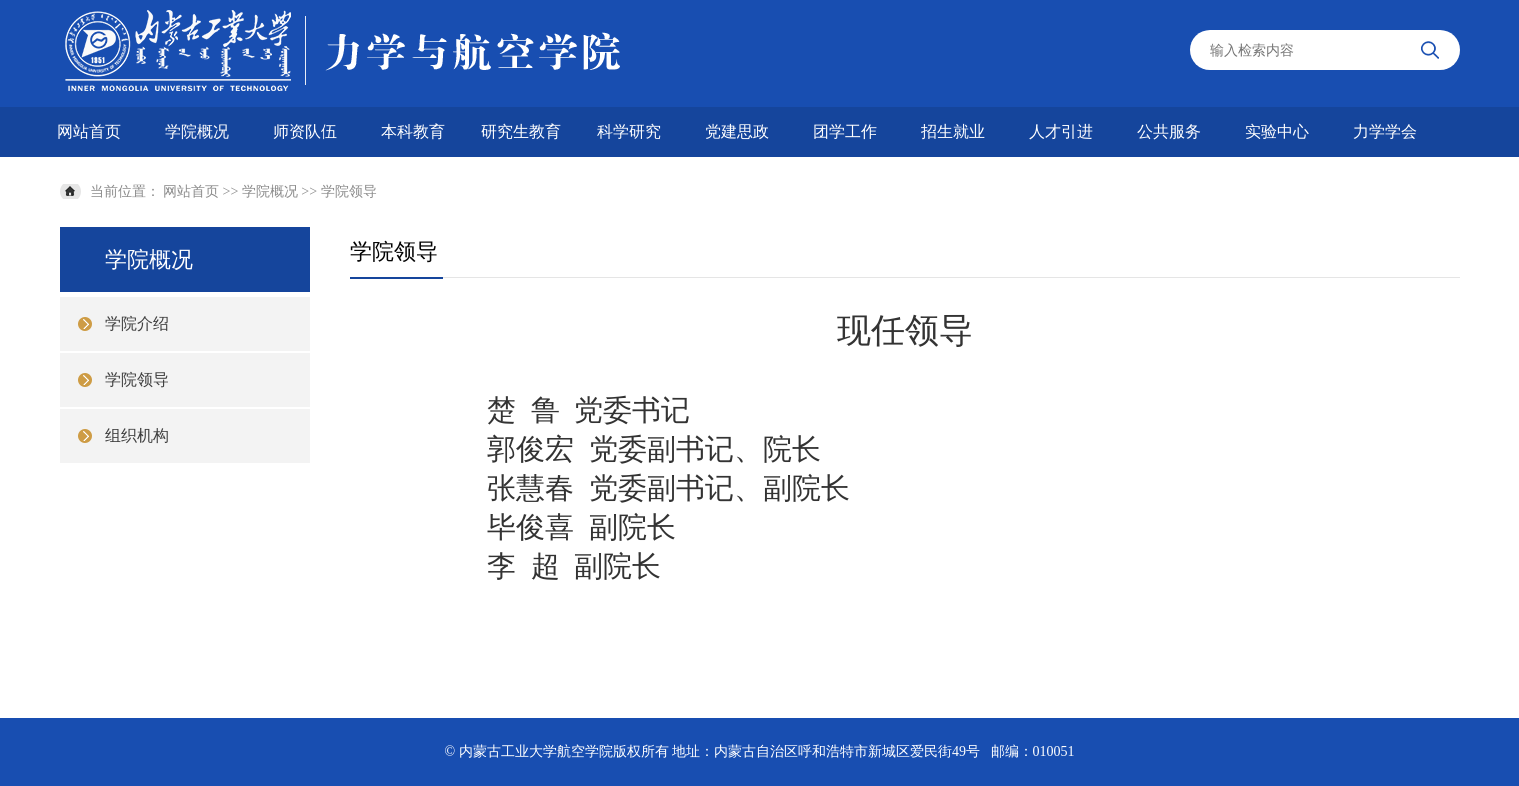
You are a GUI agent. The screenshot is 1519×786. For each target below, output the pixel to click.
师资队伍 (305, 131)
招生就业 (953, 131)
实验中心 (1277, 131)
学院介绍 (137, 323)
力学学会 (1385, 131)
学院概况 (197, 131)
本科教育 (413, 131)
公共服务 (1169, 131)
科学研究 (629, 131)
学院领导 (349, 191)
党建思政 (737, 131)
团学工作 (845, 131)
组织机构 (137, 435)
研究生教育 (521, 131)
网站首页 (89, 131)
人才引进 (1061, 131)
